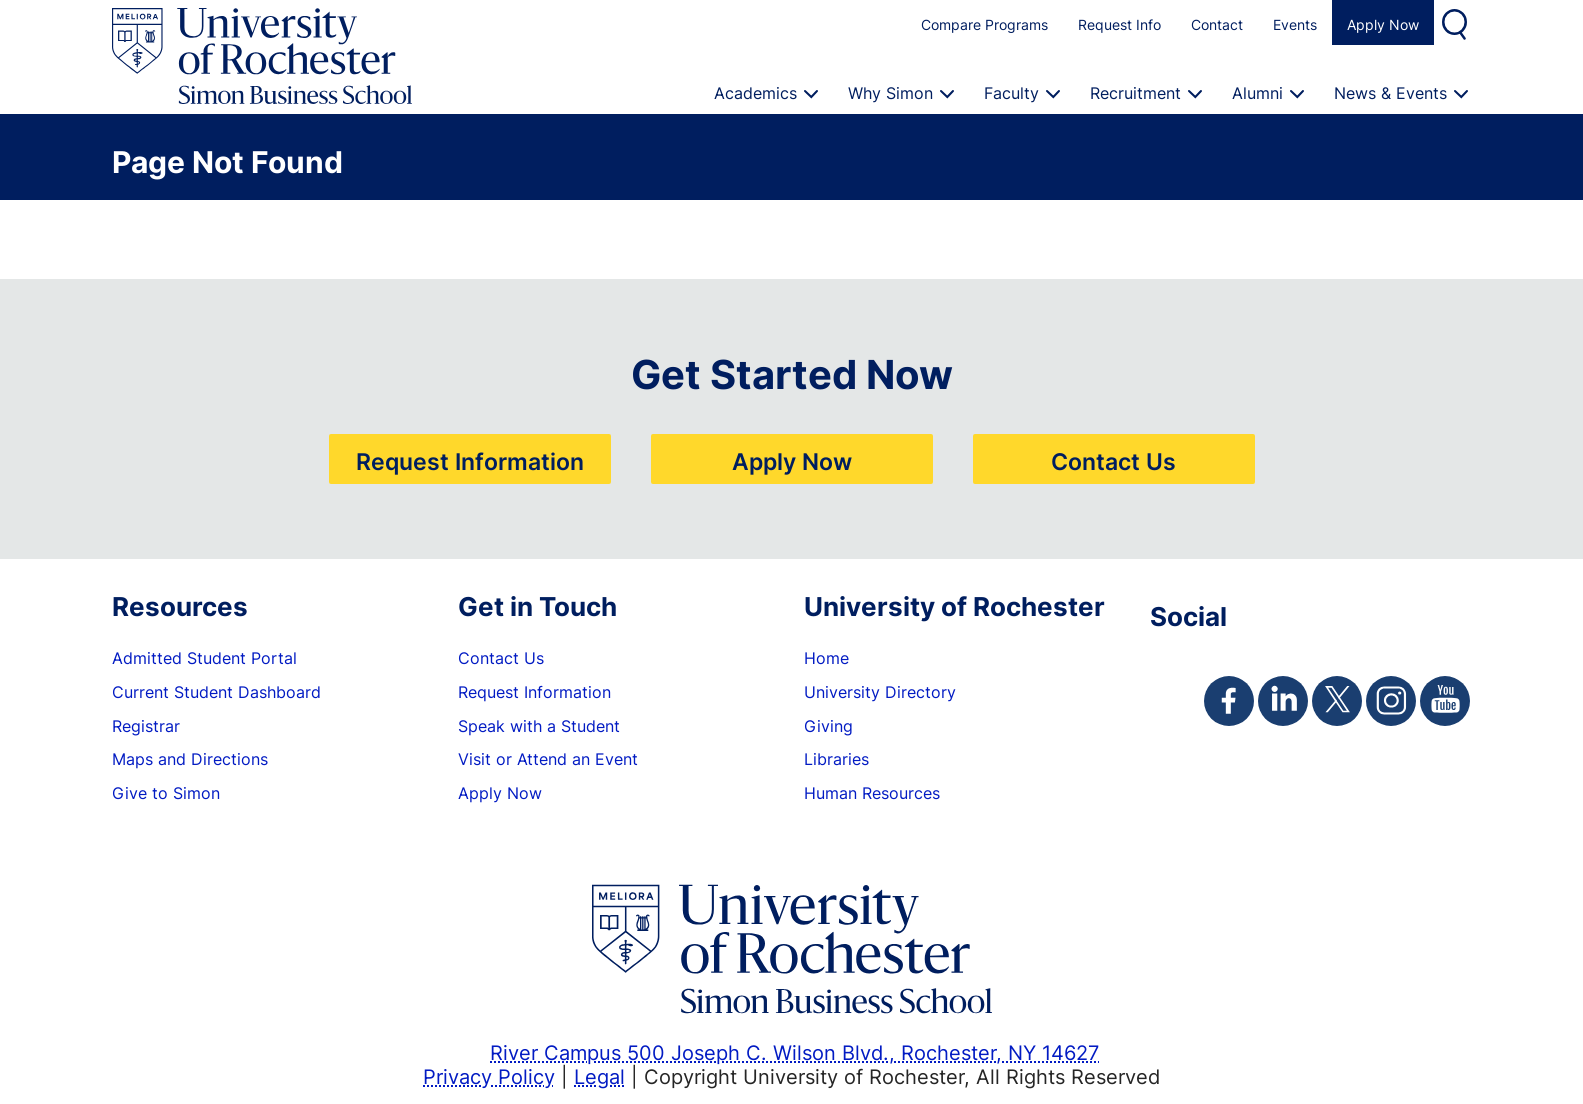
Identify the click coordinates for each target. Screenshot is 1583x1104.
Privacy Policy (489, 1076)
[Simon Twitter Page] (1337, 701)
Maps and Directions (190, 759)
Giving (828, 726)
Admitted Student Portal (204, 658)
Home (826, 658)
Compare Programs (984, 24)
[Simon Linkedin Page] (1283, 701)
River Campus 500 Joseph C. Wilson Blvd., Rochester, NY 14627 (794, 1052)
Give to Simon (166, 793)
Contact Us (1113, 461)
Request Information (470, 461)
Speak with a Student (539, 726)
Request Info (1119, 24)
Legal (599, 1076)
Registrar (146, 726)
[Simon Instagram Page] (1391, 701)
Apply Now (1383, 24)
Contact (1217, 24)
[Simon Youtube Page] (1445, 701)
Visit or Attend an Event (548, 759)
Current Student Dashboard (216, 692)
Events (1295, 24)
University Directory (880, 692)
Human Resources (872, 793)
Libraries (836, 759)
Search (1457, 22)
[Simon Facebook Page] (1229, 701)
